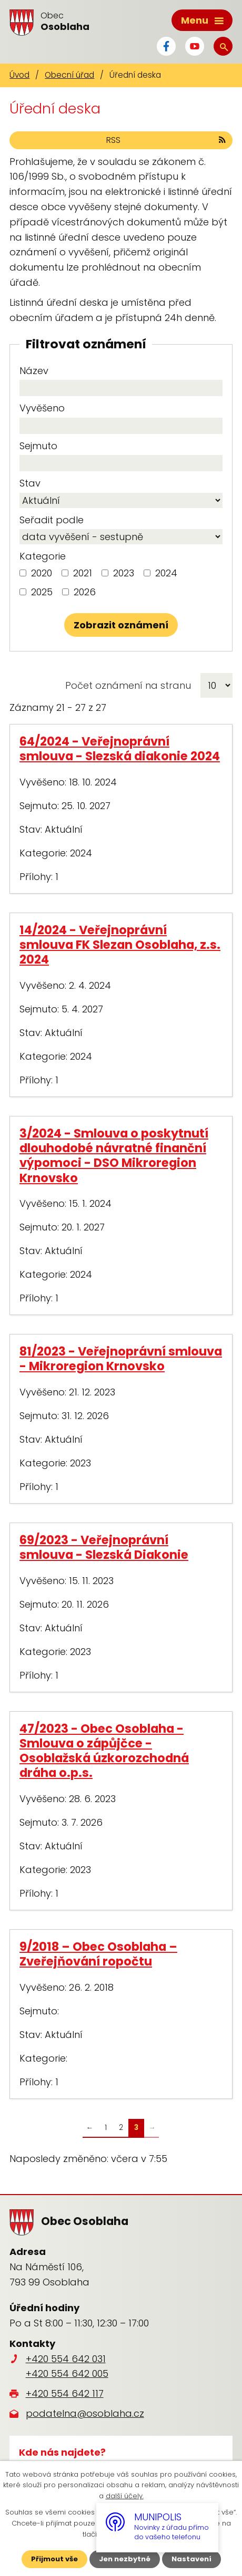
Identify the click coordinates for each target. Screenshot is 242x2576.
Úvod (19, 74)
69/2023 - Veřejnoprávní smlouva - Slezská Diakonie (103, 1547)
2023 (123, 573)
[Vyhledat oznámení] (121, 625)
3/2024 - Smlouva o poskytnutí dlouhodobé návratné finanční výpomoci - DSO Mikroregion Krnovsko (113, 1155)
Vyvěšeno (42, 408)
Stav (30, 483)
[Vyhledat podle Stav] (121, 500)
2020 (41, 573)
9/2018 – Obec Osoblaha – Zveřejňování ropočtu (98, 1954)
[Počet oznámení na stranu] (216, 685)
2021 (82, 573)
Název (33, 370)
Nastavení (191, 2559)
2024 (166, 573)
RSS (166, 140)
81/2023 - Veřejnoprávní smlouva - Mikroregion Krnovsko (120, 1358)
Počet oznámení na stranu (128, 685)
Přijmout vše (54, 2559)
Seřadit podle (51, 519)
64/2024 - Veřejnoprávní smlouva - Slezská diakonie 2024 (119, 748)
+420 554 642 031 (66, 2358)
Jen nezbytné (124, 2559)
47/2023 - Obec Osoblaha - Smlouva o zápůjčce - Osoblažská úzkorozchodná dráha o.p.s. (104, 1750)
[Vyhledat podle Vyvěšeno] (121, 426)
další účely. (125, 2496)
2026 (85, 591)
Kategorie (42, 556)
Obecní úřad (69, 74)
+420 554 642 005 (67, 2373)
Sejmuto (38, 445)
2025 (42, 591)
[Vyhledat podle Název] (121, 388)
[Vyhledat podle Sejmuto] (121, 463)
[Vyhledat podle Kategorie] (22, 573)
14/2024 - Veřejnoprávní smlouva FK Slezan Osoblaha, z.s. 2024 (119, 945)
